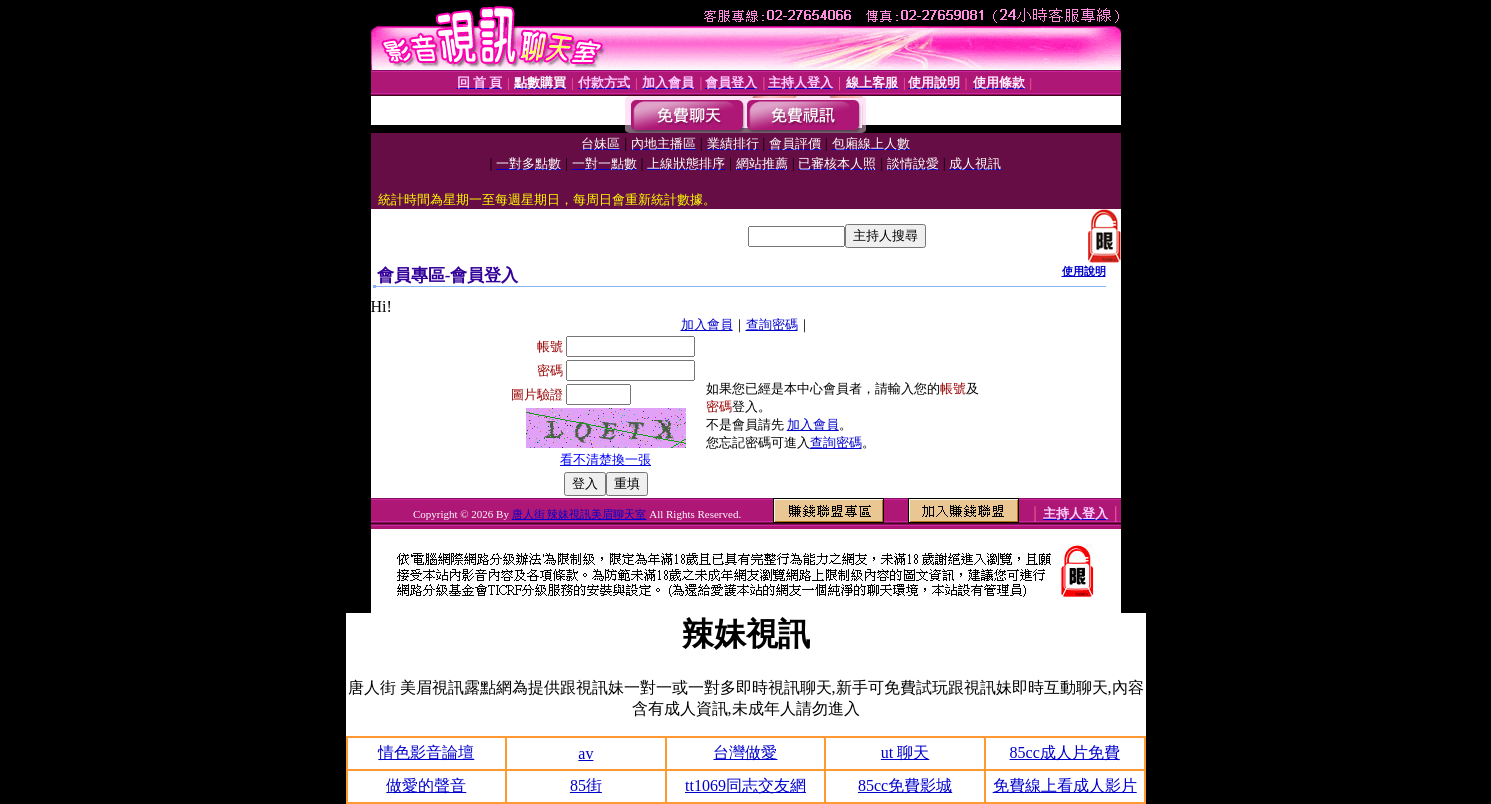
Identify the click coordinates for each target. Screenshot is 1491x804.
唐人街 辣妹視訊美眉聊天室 (579, 514)
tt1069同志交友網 (745, 785)
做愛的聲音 (426, 785)
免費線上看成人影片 (1065, 785)
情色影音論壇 (426, 752)
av (585, 753)
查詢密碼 (772, 324)
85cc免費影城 (905, 785)
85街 (586, 785)
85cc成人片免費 (1065, 752)
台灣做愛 (745, 752)
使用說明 (1084, 271)
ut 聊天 (905, 752)
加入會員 (707, 324)
